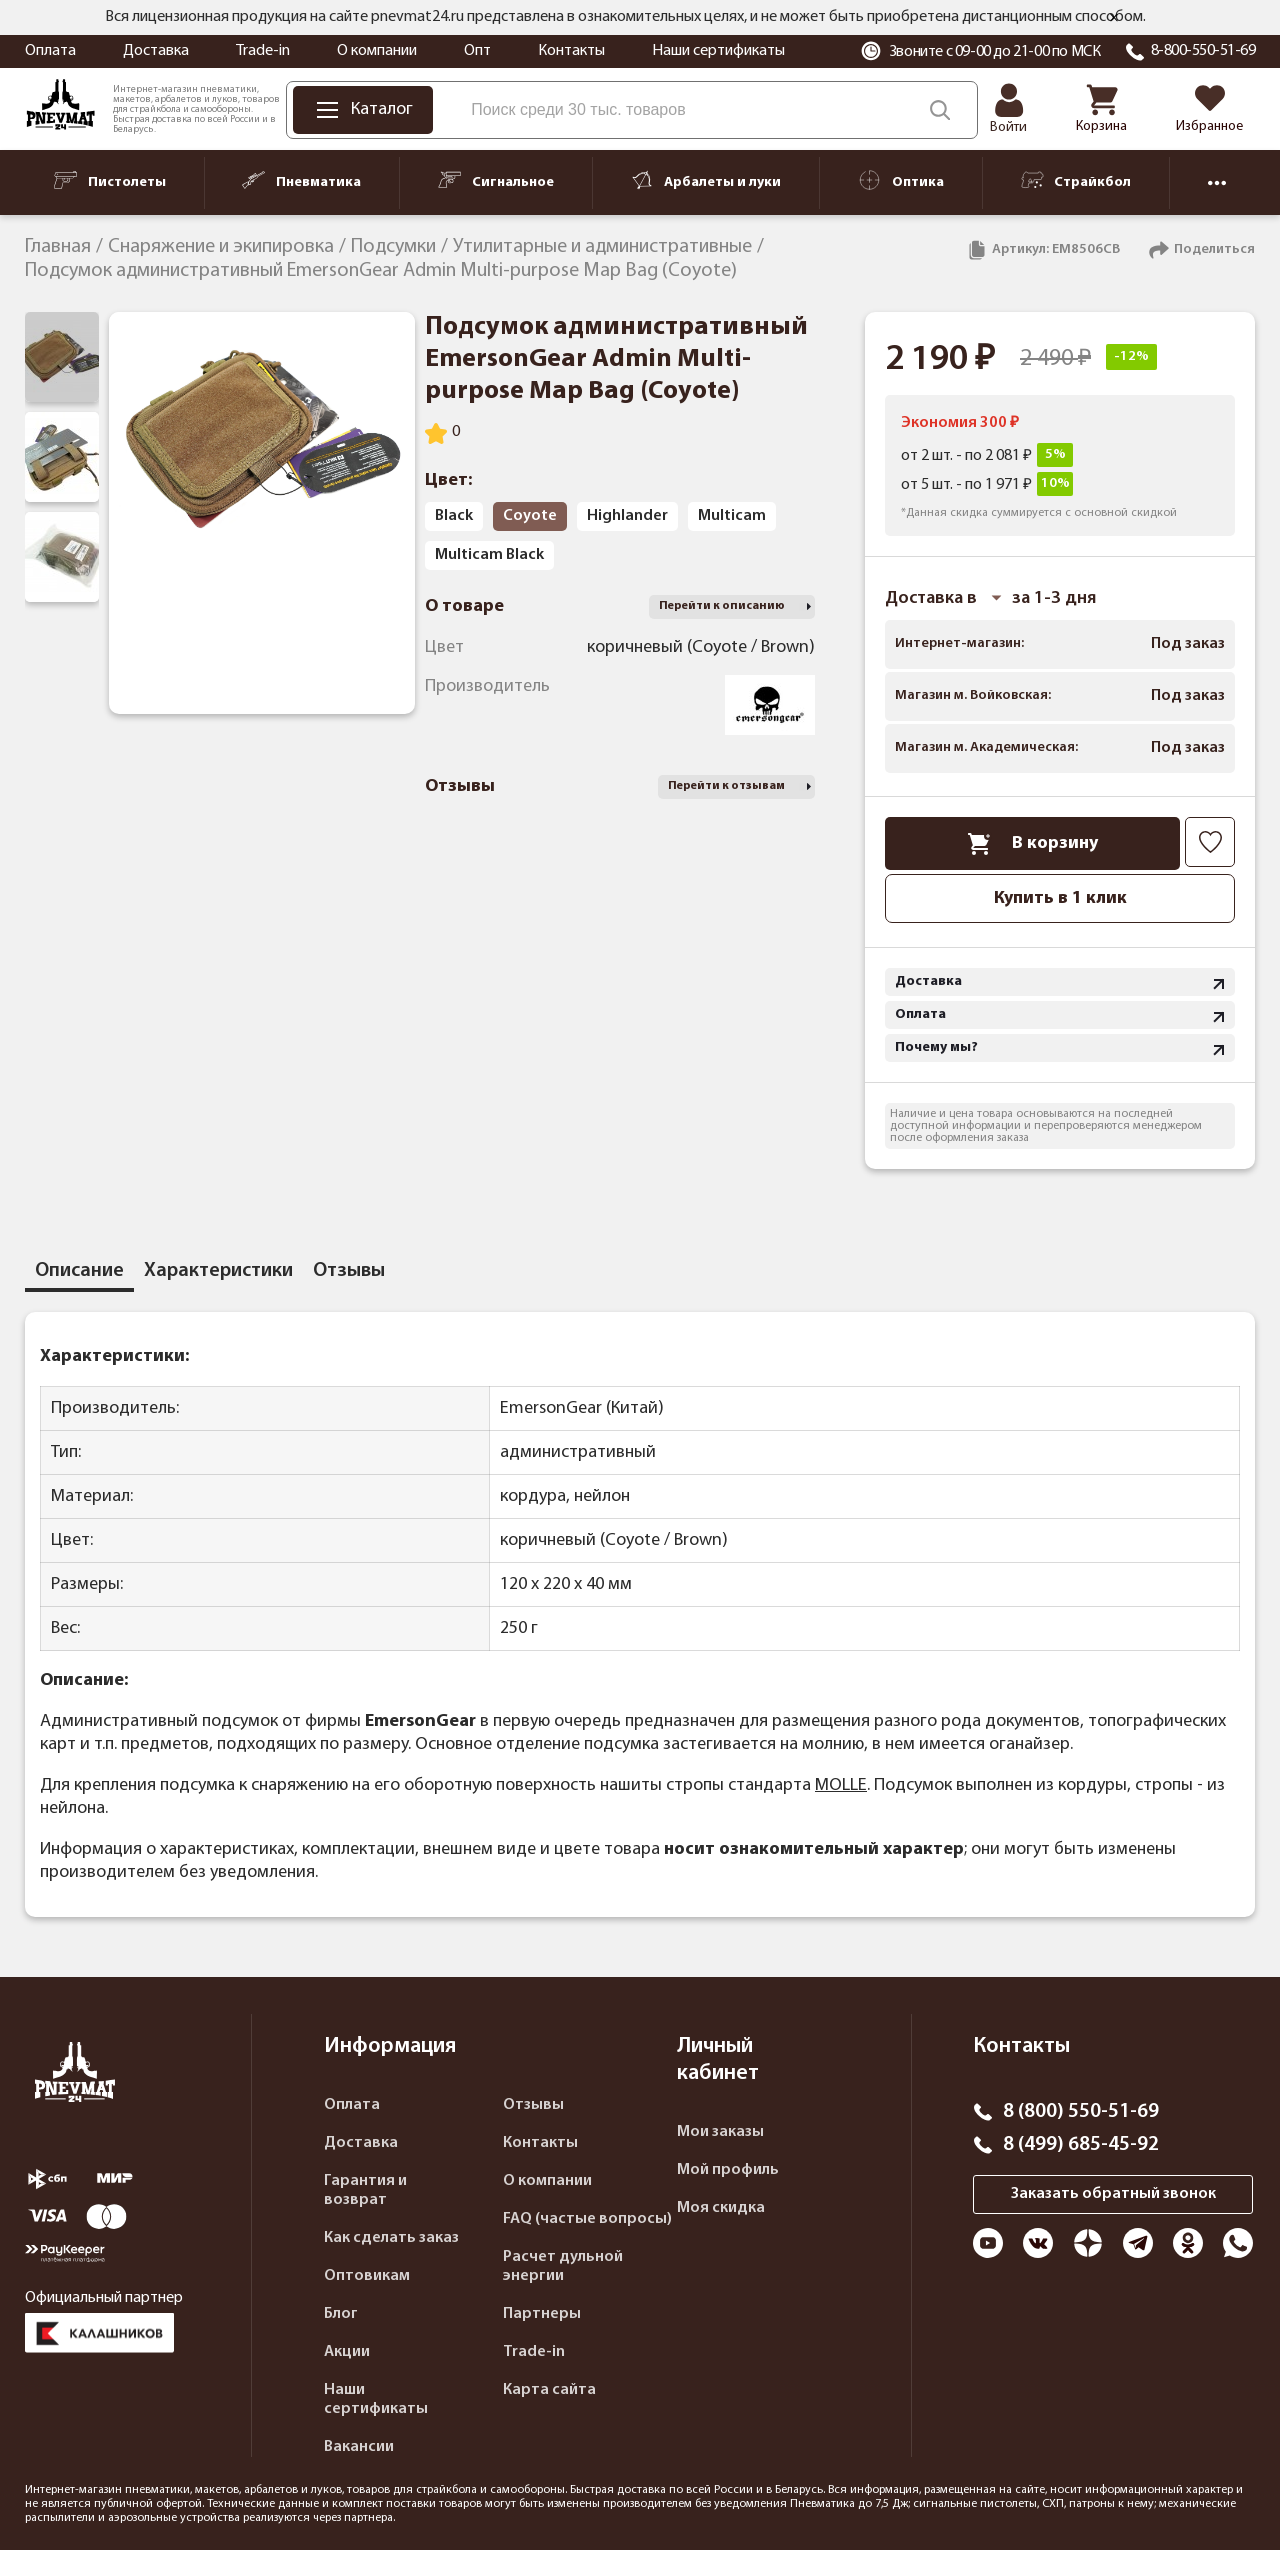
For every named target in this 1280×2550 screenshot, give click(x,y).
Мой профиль (728, 2170)
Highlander (627, 516)
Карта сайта (549, 2390)
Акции (347, 2352)
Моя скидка (721, 2208)
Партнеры (542, 2314)
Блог (341, 2314)
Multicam (732, 516)
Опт (477, 51)
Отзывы (533, 2105)
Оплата (50, 51)
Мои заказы (720, 2132)
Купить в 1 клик (1060, 898)
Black (454, 516)
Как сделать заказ (391, 2238)
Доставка (156, 51)
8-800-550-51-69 (1203, 51)
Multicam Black (489, 555)
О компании (377, 51)
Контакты (571, 51)
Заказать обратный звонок (1113, 2194)
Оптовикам (367, 2276)
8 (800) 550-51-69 (1081, 2112)
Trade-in (263, 51)
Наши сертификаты (718, 51)
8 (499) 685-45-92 (1081, 2145)
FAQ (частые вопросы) (587, 2219)
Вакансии (359, 2447)
